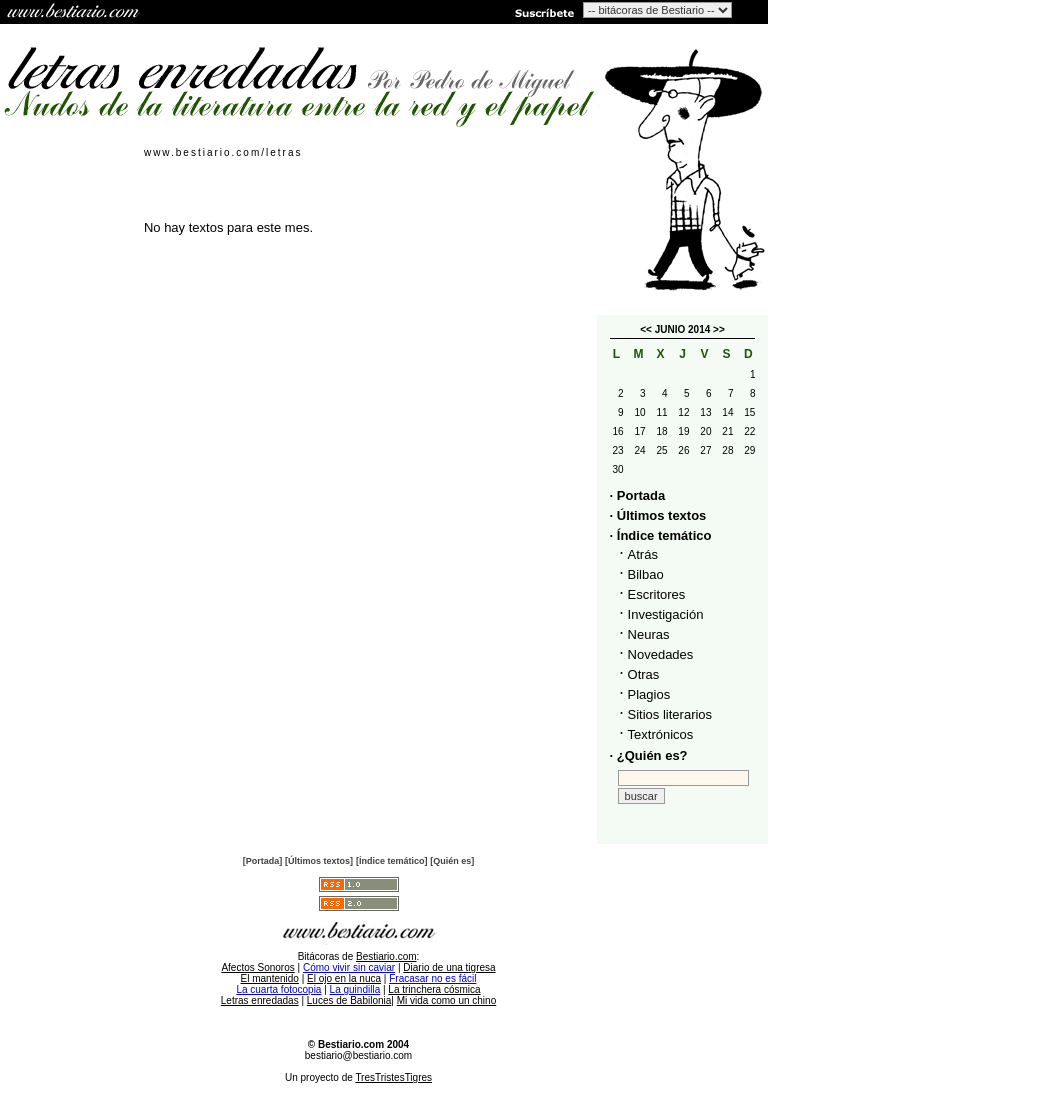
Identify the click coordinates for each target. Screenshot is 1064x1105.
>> (719, 329)
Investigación (666, 614)
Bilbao (646, 574)
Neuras (649, 634)
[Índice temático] (392, 861)
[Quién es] (452, 861)
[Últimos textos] (319, 861)
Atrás (643, 554)
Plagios (649, 694)
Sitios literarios (670, 714)
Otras (644, 674)
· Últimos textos (658, 515)
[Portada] (263, 861)
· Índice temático (661, 535)
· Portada (638, 495)
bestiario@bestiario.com (358, 1055)
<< (646, 329)
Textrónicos (661, 734)
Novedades (661, 654)
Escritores (657, 594)
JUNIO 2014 (683, 329)
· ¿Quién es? (649, 755)
